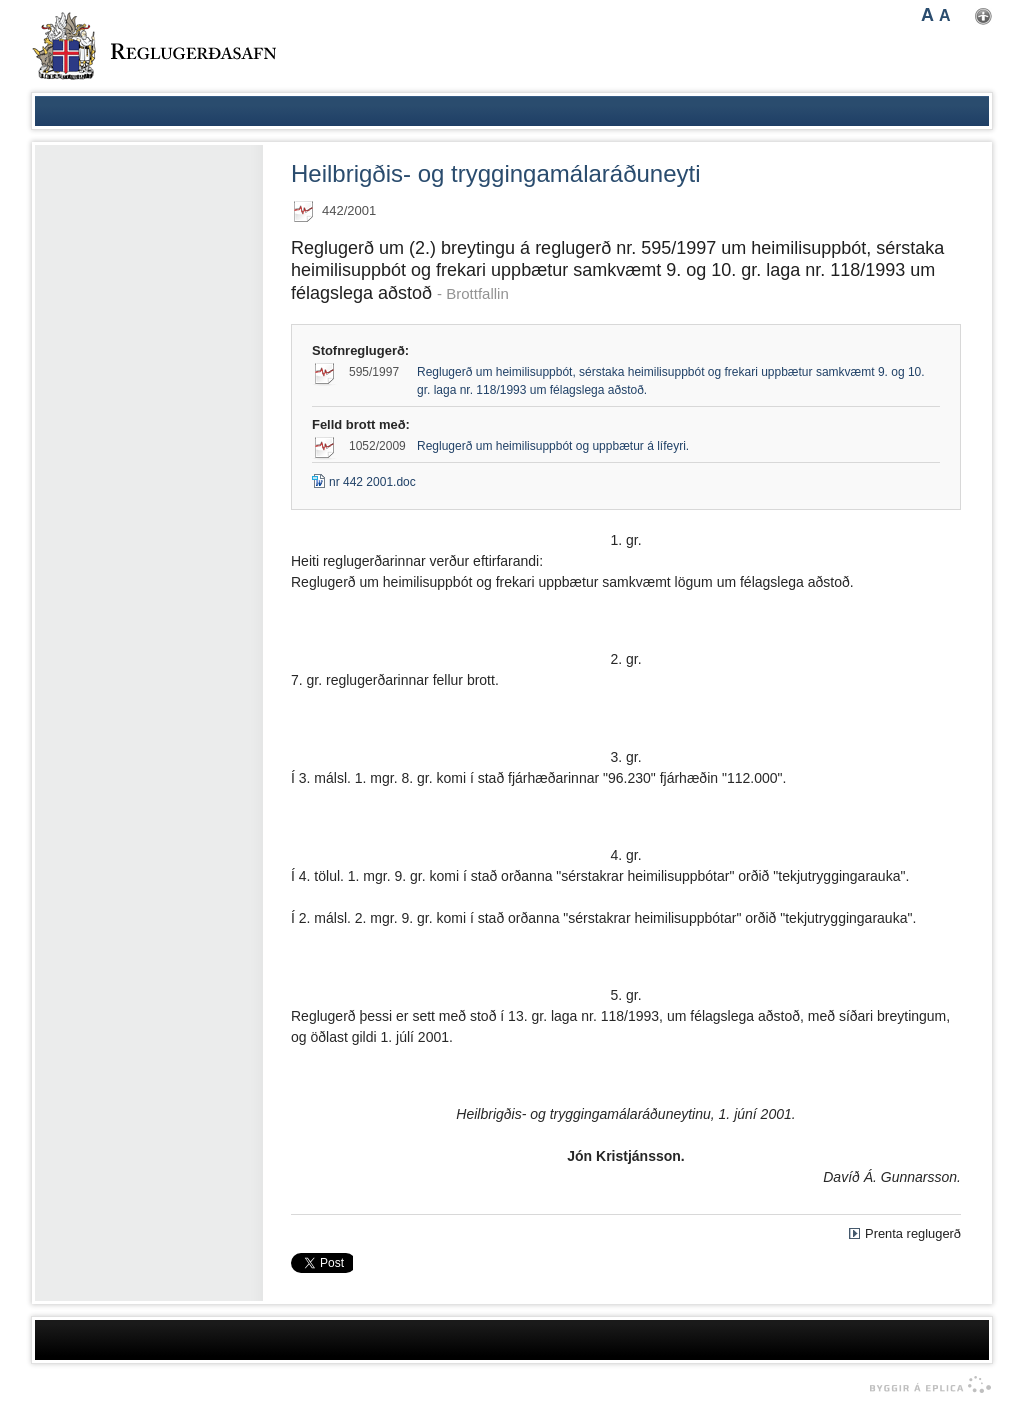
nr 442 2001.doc (364, 482)
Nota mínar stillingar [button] (983, 16)
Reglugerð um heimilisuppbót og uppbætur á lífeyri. (553, 446)
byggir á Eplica (925, 1385)
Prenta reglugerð (913, 1233)
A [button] (927, 15)
